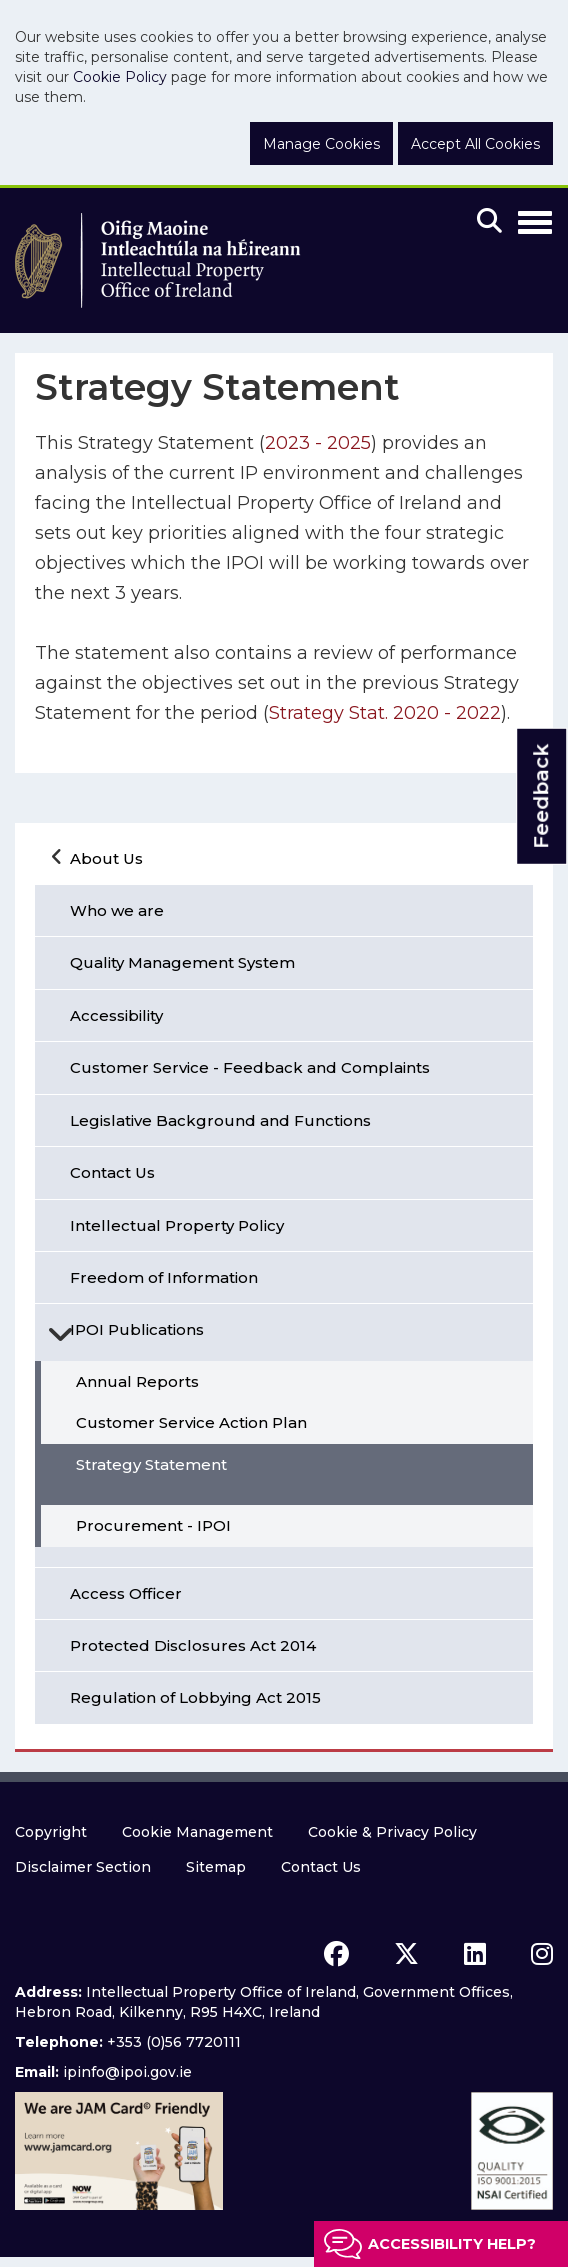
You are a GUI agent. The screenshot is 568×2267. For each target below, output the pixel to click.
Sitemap (216, 1867)
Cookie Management (197, 1832)
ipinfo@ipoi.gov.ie (127, 2072)
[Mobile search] (489, 222)
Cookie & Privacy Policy (392, 1832)
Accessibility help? (452, 2244)
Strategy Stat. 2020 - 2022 (385, 713)
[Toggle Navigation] (535, 219)
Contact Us (321, 1867)
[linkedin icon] (475, 1954)
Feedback (541, 796)
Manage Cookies (321, 144)
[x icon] (406, 1954)
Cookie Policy (120, 77)
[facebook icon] (336, 1954)
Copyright (51, 1832)
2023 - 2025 (318, 443)
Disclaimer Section (83, 1867)
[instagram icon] (542, 1954)
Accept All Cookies (475, 144)
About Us (106, 858)
